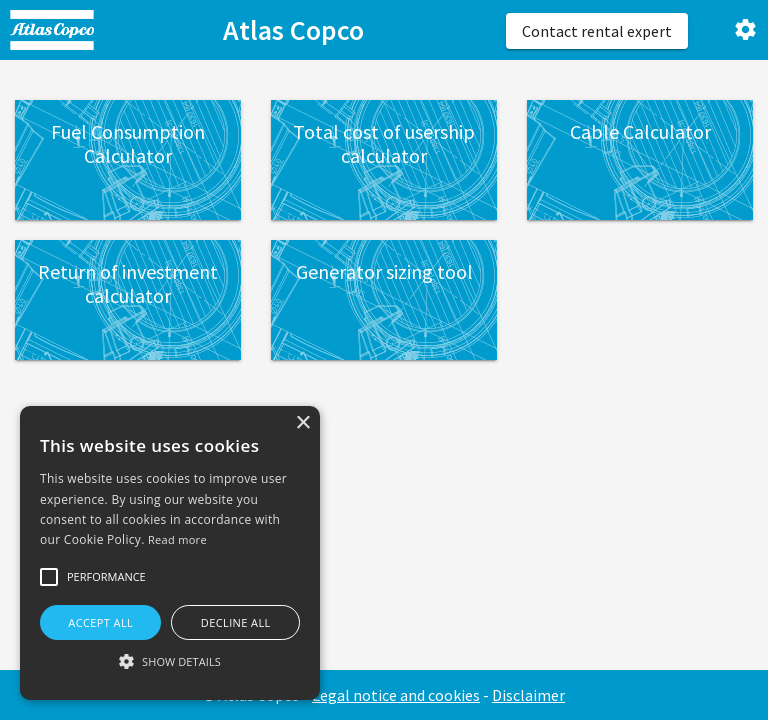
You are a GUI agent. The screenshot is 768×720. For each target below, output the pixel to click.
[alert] (170, 553)
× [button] (302, 423)
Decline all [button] (236, 622)
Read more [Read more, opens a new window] (177, 539)
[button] (49, 577)
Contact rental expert (597, 31)
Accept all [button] (100, 622)
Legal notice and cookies (396, 695)
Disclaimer (528, 695)
